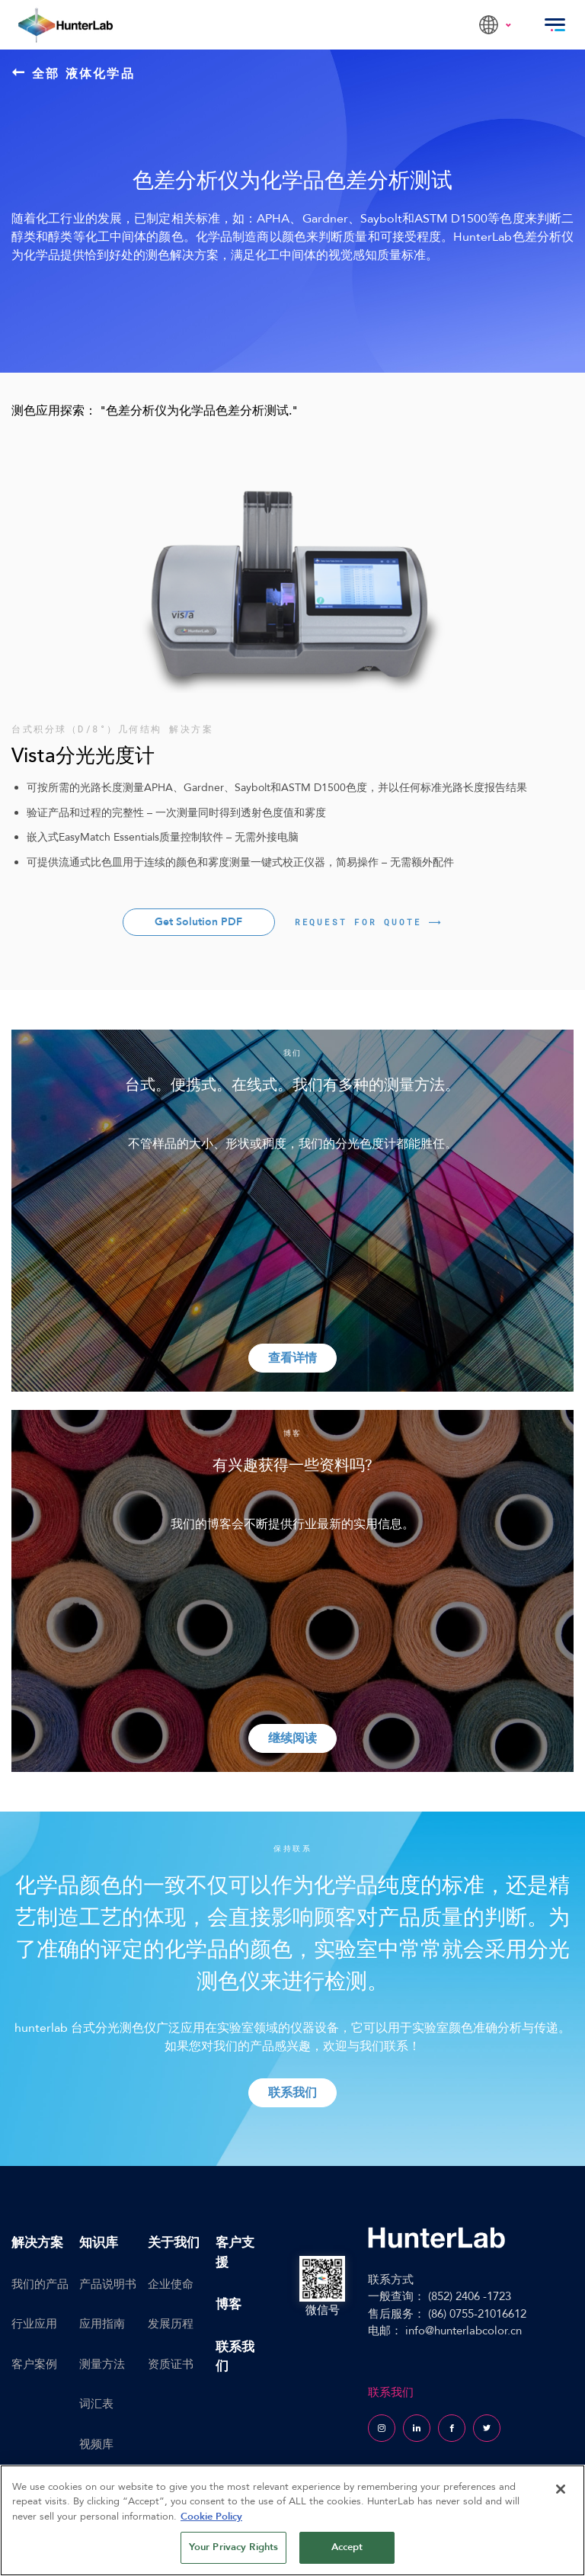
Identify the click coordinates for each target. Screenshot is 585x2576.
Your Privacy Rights (233, 2547)
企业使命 (170, 2284)
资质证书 (170, 2364)
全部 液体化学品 (73, 73)
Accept (347, 2547)
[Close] (560, 2489)
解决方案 (37, 2242)
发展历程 (170, 2323)
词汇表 (96, 2403)
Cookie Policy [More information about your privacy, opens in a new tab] (211, 2516)
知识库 (98, 2242)
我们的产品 (40, 2284)
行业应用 (34, 2323)
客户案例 (34, 2364)
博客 (228, 2304)
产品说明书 (107, 2284)
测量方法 (102, 2364)
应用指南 (102, 2323)
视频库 (96, 2444)
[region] (292, 2520)
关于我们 (174, 2242)
